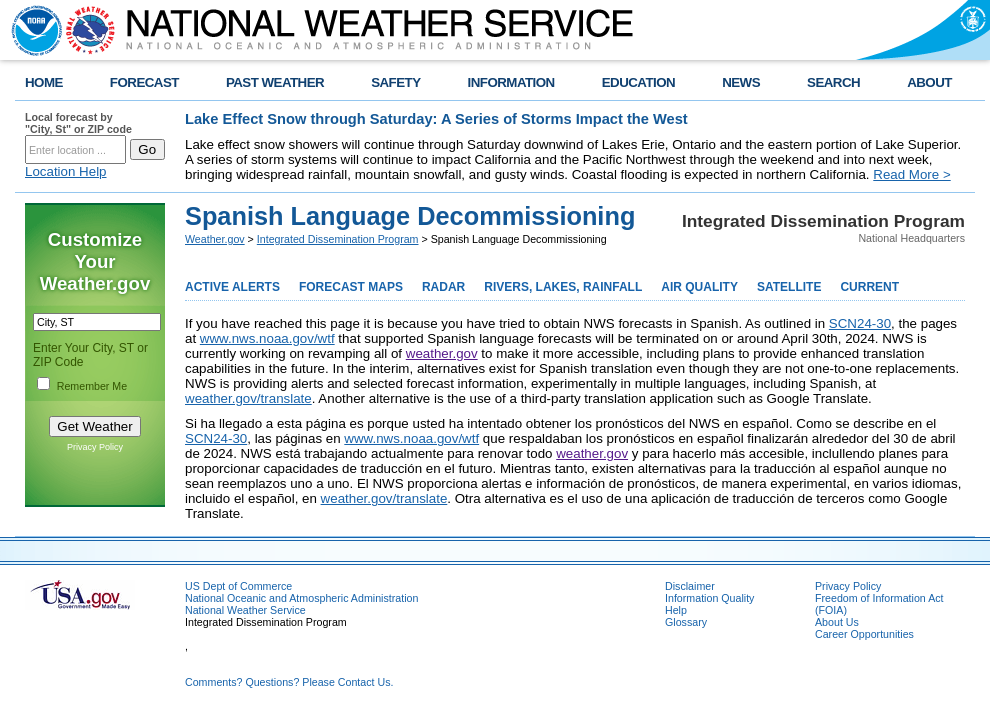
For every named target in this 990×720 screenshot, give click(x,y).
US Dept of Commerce (238, 586)
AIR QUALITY (699, 287)
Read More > (911, 174)
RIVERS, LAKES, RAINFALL (563, 287)
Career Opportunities (864, 634)
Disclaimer (690, 586)
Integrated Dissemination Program (338, 239)
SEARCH (833, 82)
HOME (44, 82)
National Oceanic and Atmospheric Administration (301, 598)
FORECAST (144, 82)
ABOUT (929, 82)
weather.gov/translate (248, 398)
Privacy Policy (95, 447)
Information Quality (709, 598)
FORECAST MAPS (351, 287)
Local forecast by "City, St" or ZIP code (78, 123)
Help (676, 610)
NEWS (741, 82)
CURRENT (869, 287)
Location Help (66, 171)
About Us (837, 622)
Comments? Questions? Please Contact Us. (289, 682)
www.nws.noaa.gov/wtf (267, 338)
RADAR (443, 287)
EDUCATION (638, 82)
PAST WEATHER (275, 82)
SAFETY (395, 82)
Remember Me (92, 386)
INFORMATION (511, 82)
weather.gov (442, 353)
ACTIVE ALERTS (232, 287)
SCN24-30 (860, 323)
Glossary (686, 622)
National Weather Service (245, 610)
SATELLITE (789, 287)
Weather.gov (215, 239)
